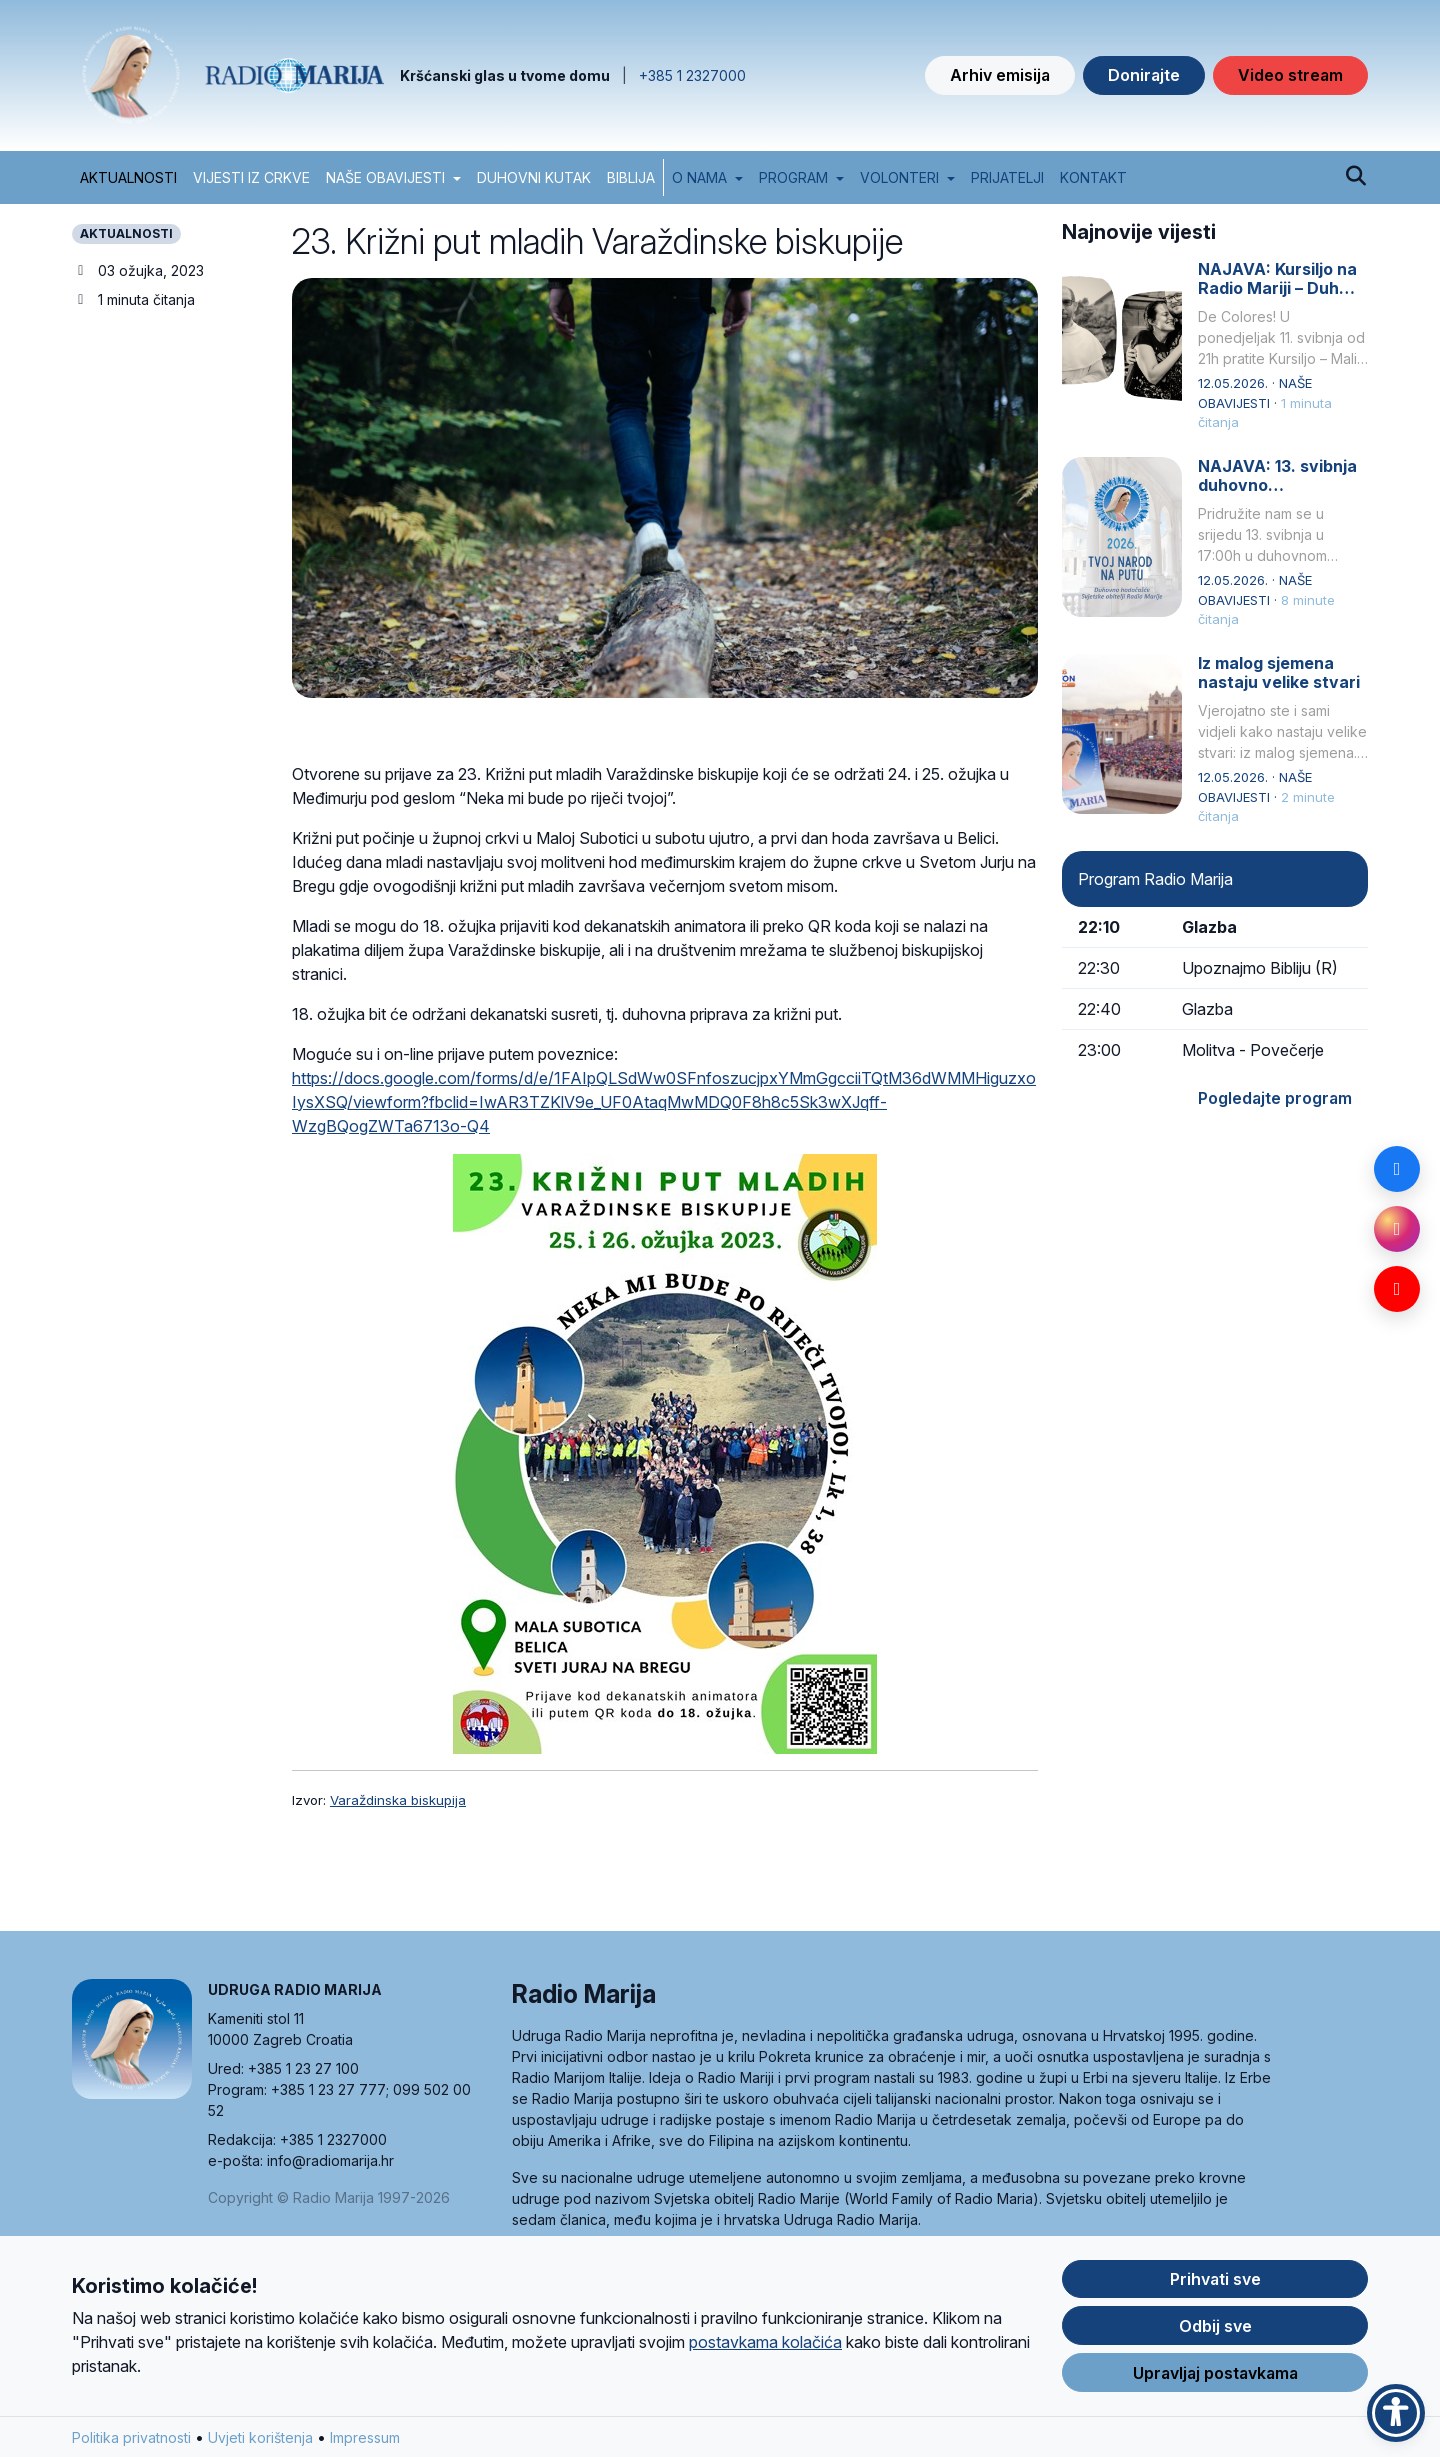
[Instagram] (1397, 1229)
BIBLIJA (631, 177)
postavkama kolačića (765, 2347)
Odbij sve (1215, 2331)
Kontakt (1093, 177)
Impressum (365, 2442)
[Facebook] (1397, 1169)
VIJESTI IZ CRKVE (251, 177)
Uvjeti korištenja (260, 2442)
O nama (699, 177)
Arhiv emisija (1000, 75)
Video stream (1290, 75)
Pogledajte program (1275, 1098)
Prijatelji (1007, 177)
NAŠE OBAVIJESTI (385, 177)
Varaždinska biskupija (398, 1800)
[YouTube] (1397, 1289)
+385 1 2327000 (692, 75)
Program (793, 177)
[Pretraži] (1355, 177)
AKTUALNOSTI (128, 177)
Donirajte (1144, 75)
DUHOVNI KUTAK (534, 177)
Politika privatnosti (131, 2442)
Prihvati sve (1215, 2284)
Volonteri (899, 177)
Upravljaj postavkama (1215, 2378)
